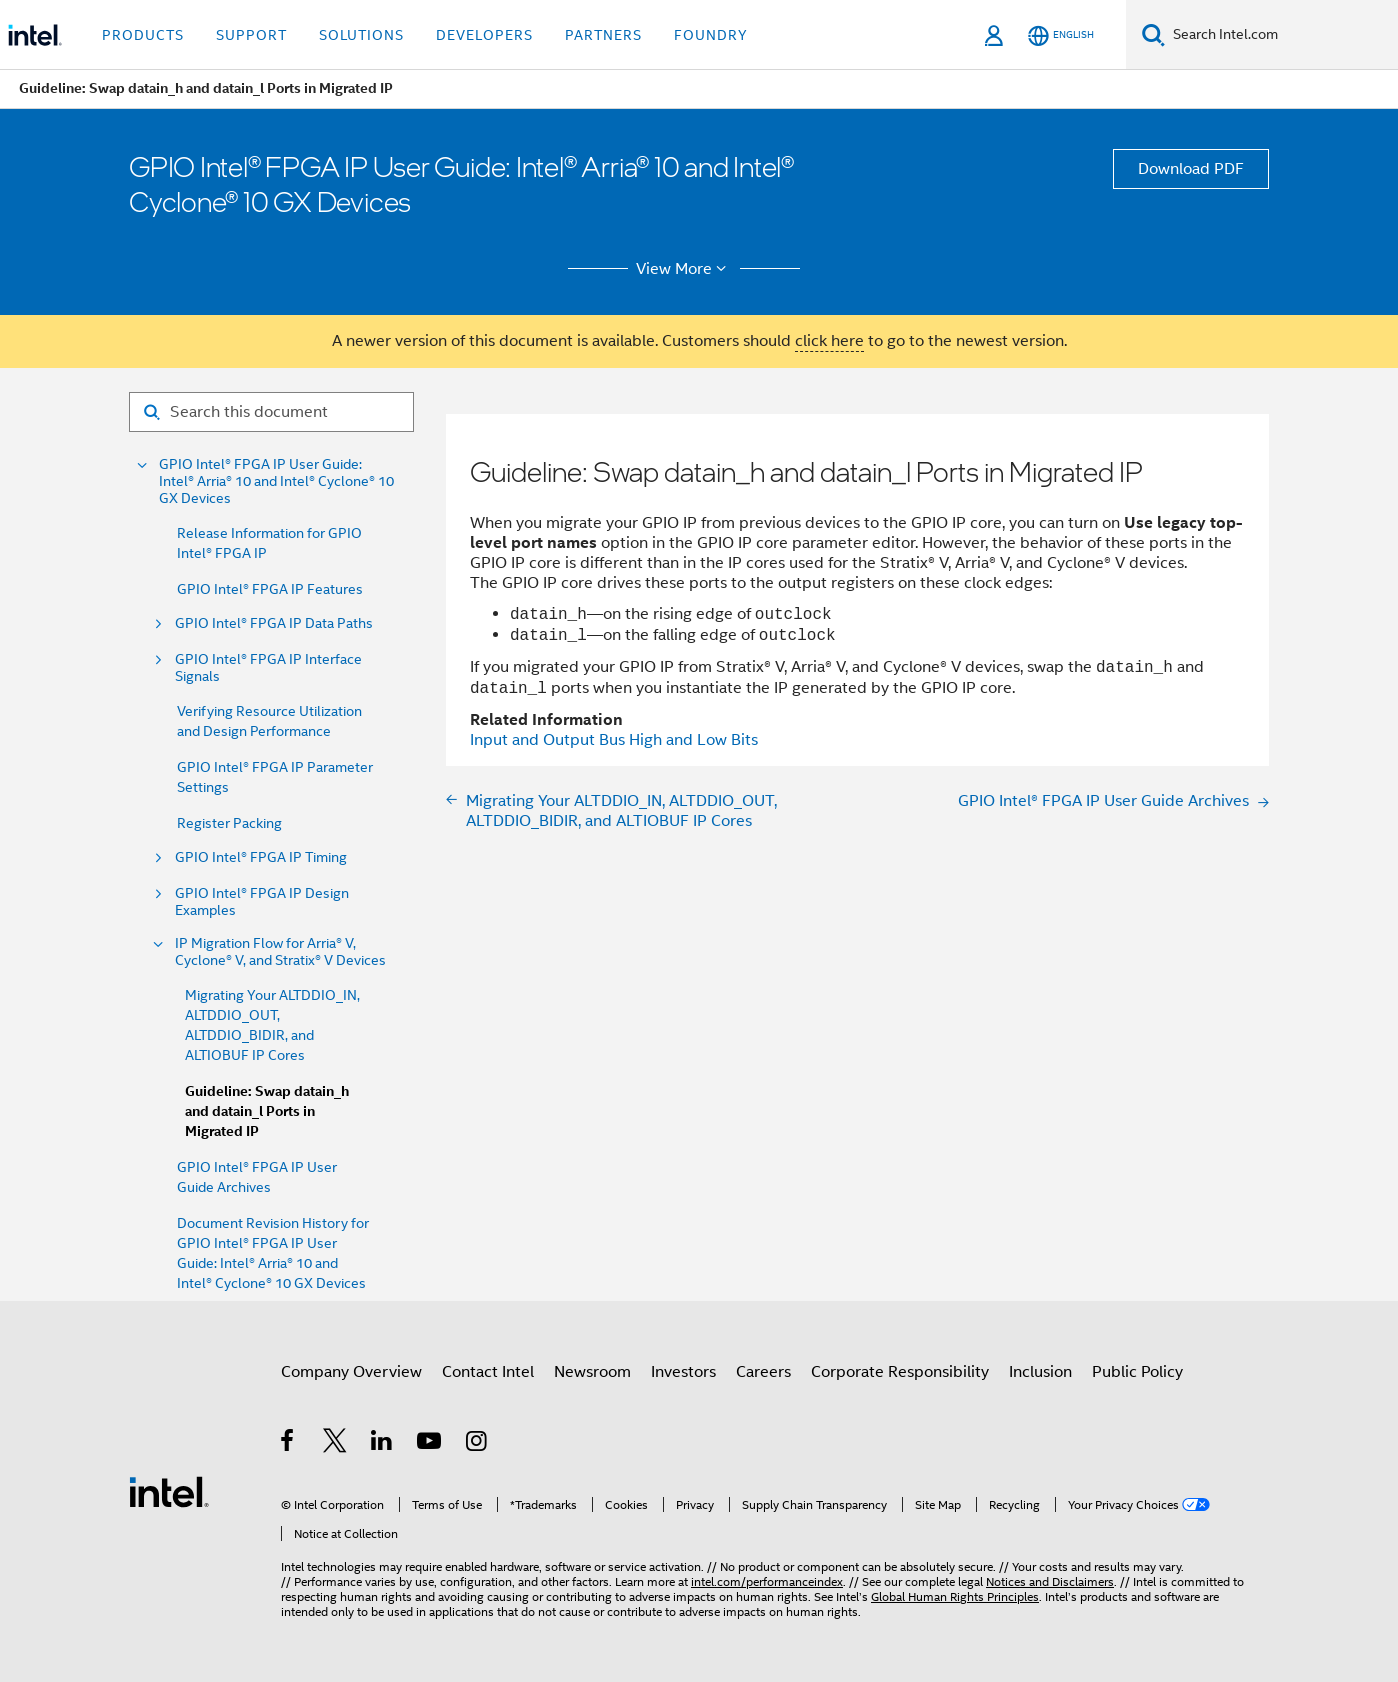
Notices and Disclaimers (1050, 1581)
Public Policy (1137, 1372)
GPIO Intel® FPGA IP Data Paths (274, 623)
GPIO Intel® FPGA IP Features (270, 589)
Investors (683, 1372)
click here (829, 341)
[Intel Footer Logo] (169, 1491)
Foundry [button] (711, 35)
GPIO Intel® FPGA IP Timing (261, 857)
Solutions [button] (361, 35)
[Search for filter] (271, 412)
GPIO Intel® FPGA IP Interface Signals (268, 668)
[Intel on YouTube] (430, 1444)
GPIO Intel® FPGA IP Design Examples (262, 902)
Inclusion (1040, 1372)
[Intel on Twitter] (335, 1444)
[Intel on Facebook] (288, 1444)
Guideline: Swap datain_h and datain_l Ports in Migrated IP (267, 1111)
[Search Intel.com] (1281, 35)
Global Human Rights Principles (955, 1596)
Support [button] (251, 35)
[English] (1061, 35)
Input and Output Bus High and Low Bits (614, 740)
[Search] (1153, 34)
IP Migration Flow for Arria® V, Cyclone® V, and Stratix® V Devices (280, 952)
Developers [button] (484, 35)
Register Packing (229, 823)
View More (684, 269)
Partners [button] (603, 35)
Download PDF (1191, 169)
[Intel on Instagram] (477, 1444)
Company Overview (351, 1372)
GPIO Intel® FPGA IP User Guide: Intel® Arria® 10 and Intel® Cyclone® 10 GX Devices (276, 481)
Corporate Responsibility (900, 1372)
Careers (763, 1372)
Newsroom (592, 1372)
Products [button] (143, 35)
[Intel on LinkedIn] (382, 1444)
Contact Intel (488, 1372)
